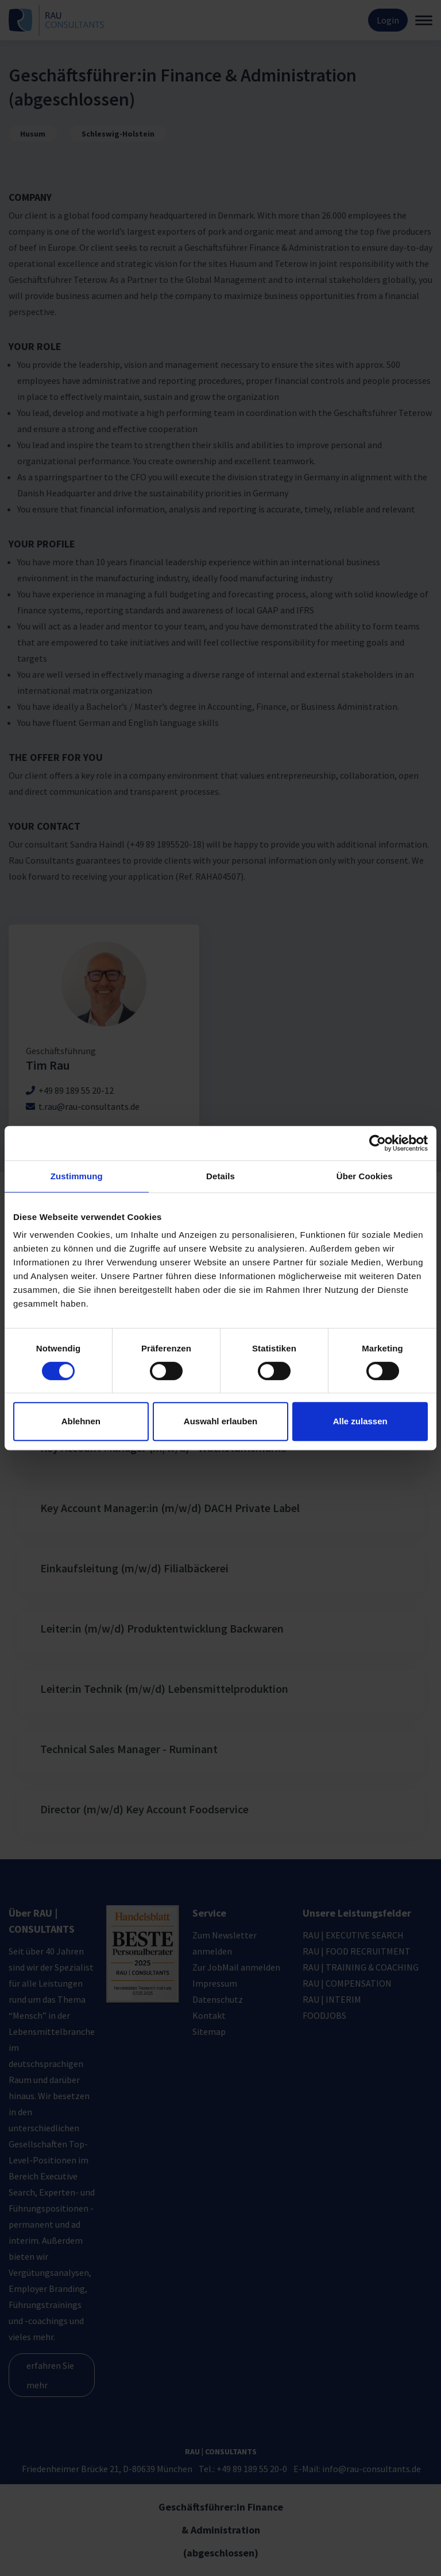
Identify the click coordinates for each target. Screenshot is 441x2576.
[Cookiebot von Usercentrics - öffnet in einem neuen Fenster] (377, 1143)
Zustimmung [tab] (77, 1176)
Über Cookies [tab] (364, 1176)
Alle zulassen (360, 1421)
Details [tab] (220, 1176)
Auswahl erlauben (220, 1421)
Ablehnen (80, 1421)
